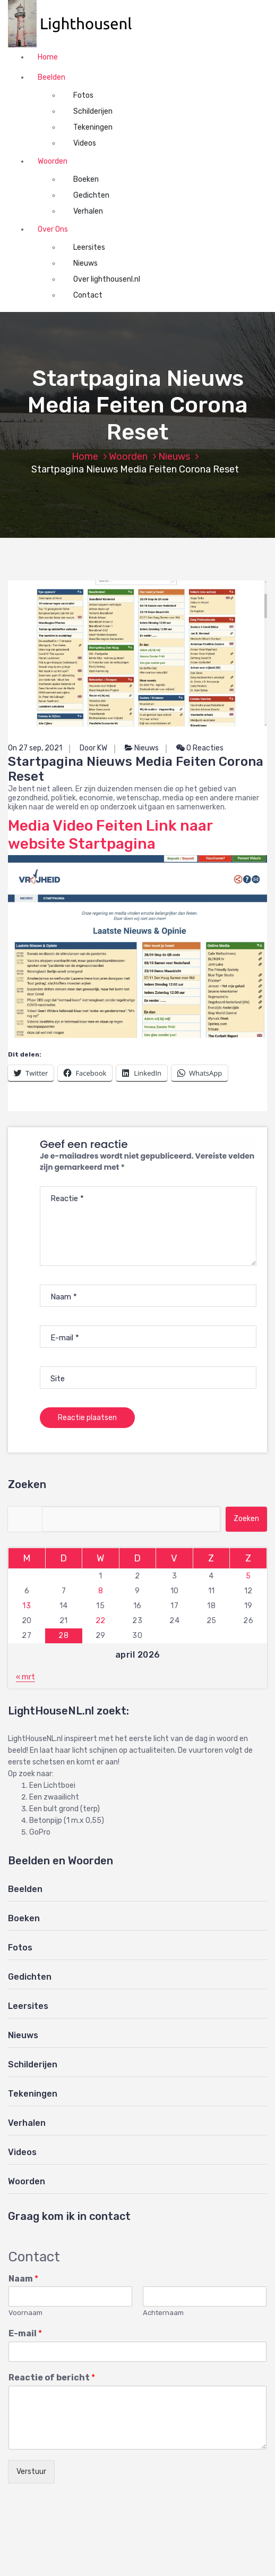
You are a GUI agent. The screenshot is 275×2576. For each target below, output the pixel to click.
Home (48, 57)
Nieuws (85, 263)
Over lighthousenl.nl (106, 279)
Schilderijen (93, 111)
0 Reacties (200, 748)
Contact (87, 295)
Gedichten (91, 195)
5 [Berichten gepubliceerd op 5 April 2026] (248, 1576)
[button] (75, 23)
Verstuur (31, 2471)
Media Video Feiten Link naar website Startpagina (110, 834)
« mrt (25, 1677)
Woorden (52, 161)
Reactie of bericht (51, 2377)
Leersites (89, 247)
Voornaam (25, 2313)
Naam (23, 2279)
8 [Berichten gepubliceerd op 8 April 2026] (101, 1590)
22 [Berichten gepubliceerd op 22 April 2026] (101, 1620)
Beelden (51, 77)
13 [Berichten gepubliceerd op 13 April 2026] (26, 1605)
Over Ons (53, 229)
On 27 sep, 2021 (35, 748)
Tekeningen (93, 127)
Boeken (86, 179)
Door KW (93, 748)
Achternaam (163, 2313)
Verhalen (88, 211)
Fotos (83, 95)
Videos (84, 143)
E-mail (25, 2333)
